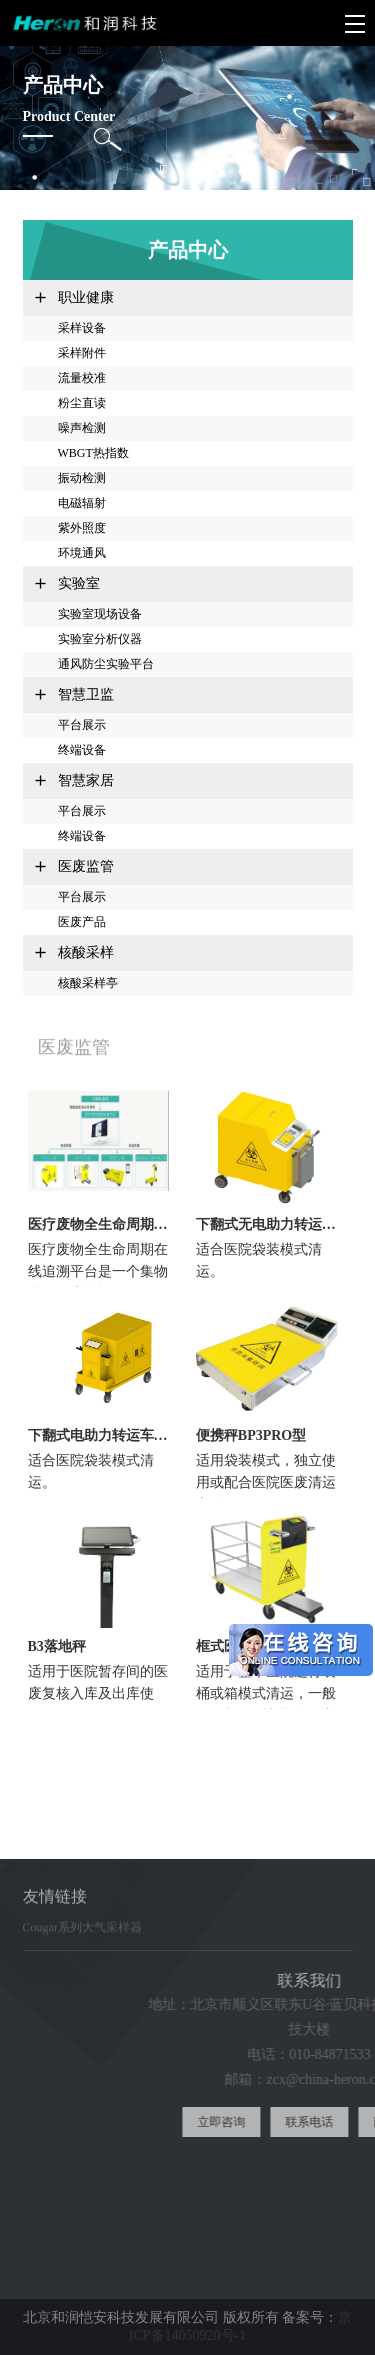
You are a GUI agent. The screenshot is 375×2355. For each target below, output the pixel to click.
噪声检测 (82, 428)
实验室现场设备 (100, 614)
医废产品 (82, 922)
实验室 (79, 583)
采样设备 (82, 328)
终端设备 (82, 750)
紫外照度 (82, 528)
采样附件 (82, 353)
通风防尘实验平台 (106, 664)
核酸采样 (86, 952)
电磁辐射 (82, 503)
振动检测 (82, 478)
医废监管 (86, 866)
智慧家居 (86, 780)
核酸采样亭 (88, 983)
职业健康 (86, 297)
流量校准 (82, 378)
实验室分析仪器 (100, 639)
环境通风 (82, 553)
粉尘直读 (82, 403)
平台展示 (82, 725)
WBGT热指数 (93, 453)
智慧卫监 (86, 694)
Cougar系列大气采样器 (82, 1937)
